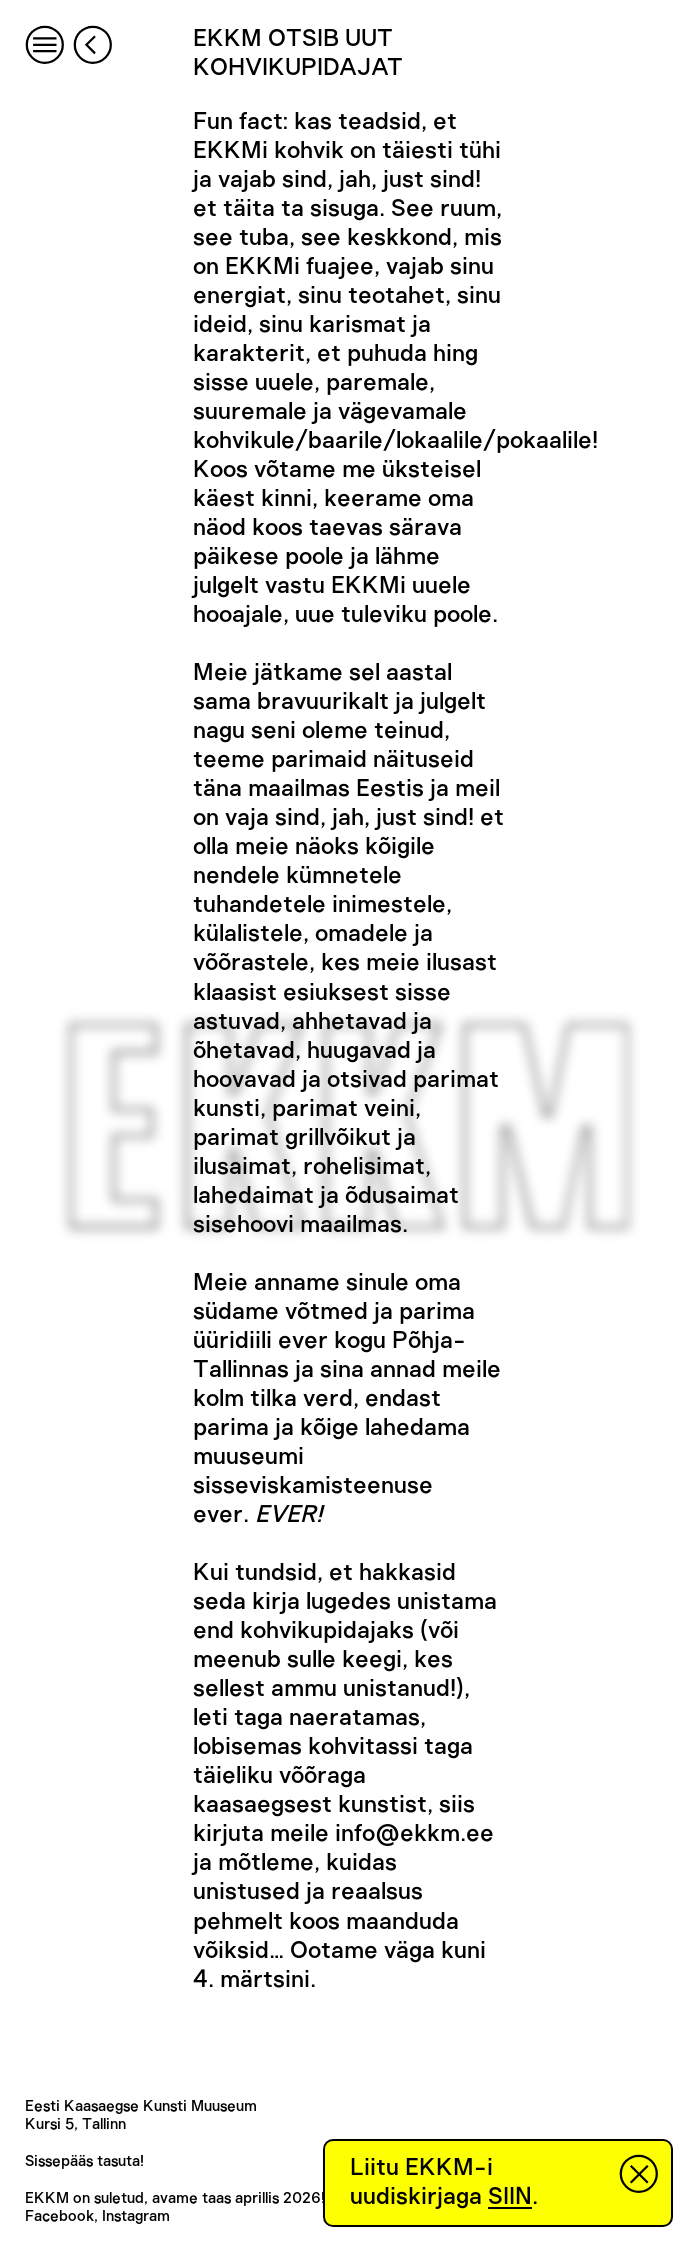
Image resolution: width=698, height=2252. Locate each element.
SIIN (510, 2197)
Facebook (59, 2216)
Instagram (136, 2216)
